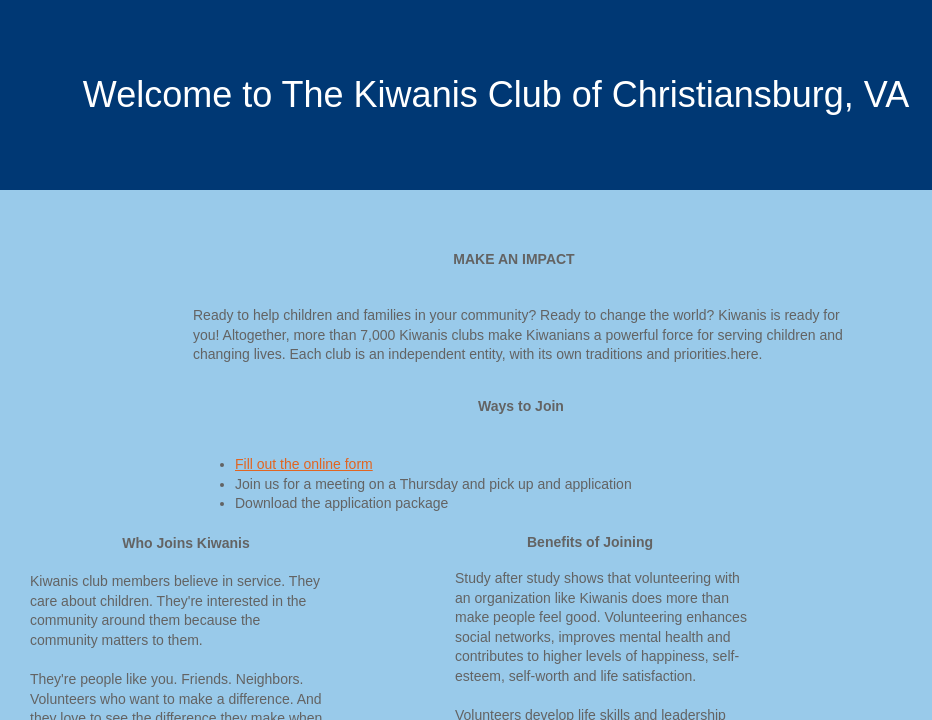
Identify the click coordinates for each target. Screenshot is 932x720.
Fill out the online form (304, 464)
